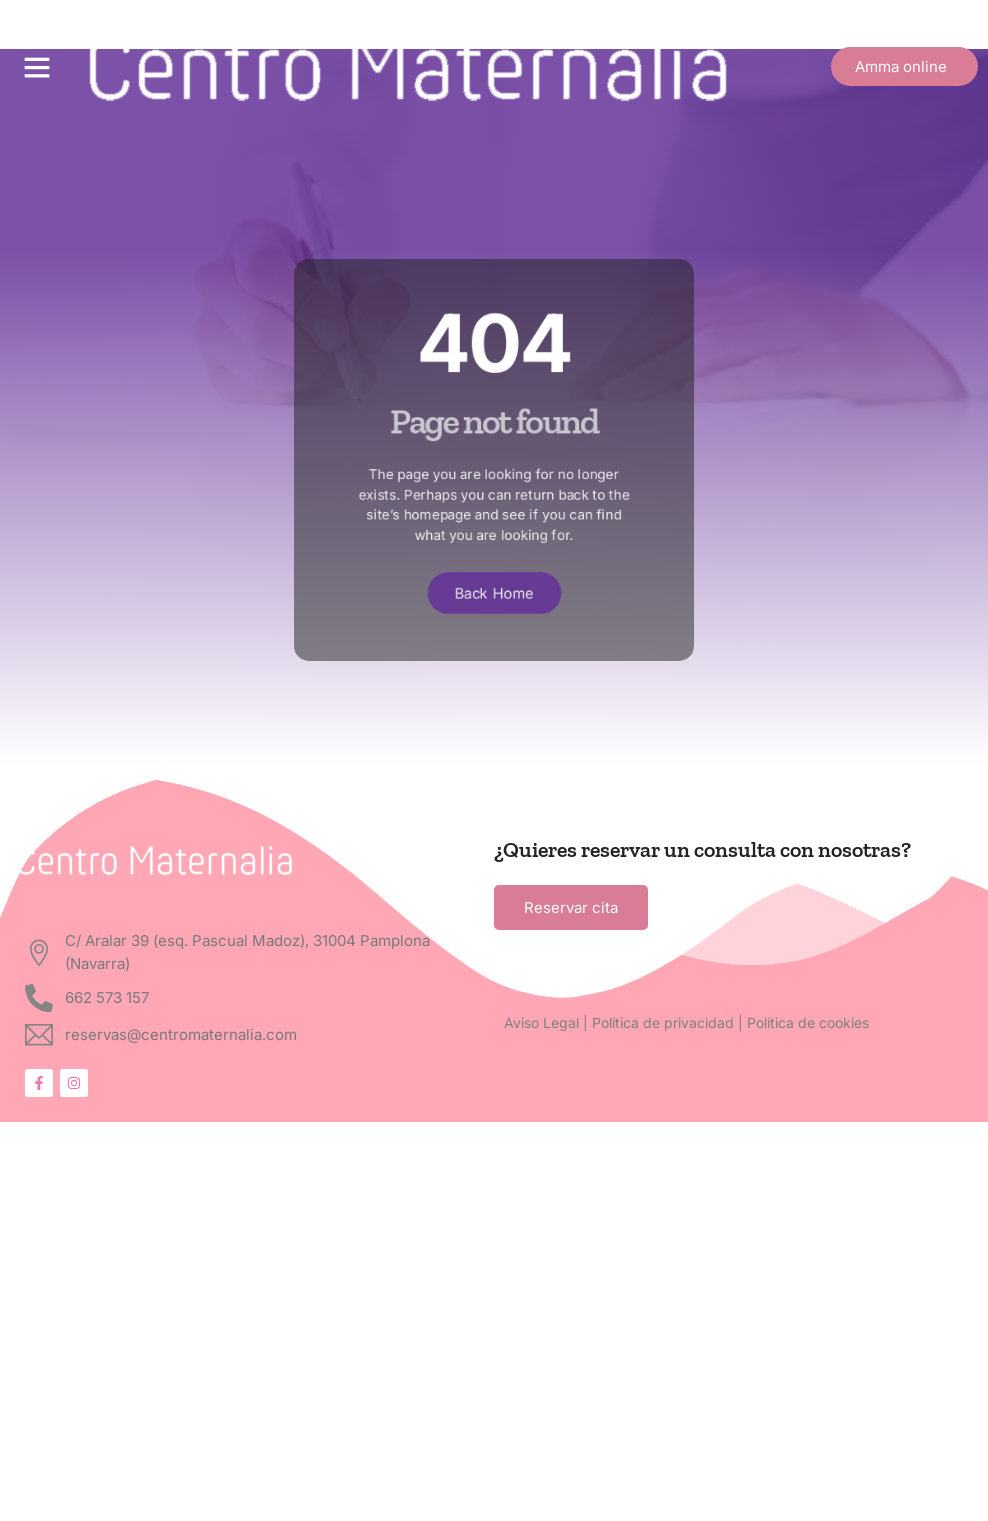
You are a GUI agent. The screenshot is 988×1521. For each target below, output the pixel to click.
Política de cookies (808, 1022)
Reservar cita (571, 907)
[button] (37, 67)
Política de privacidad (663, 1022)
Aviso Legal (541, 1022)
